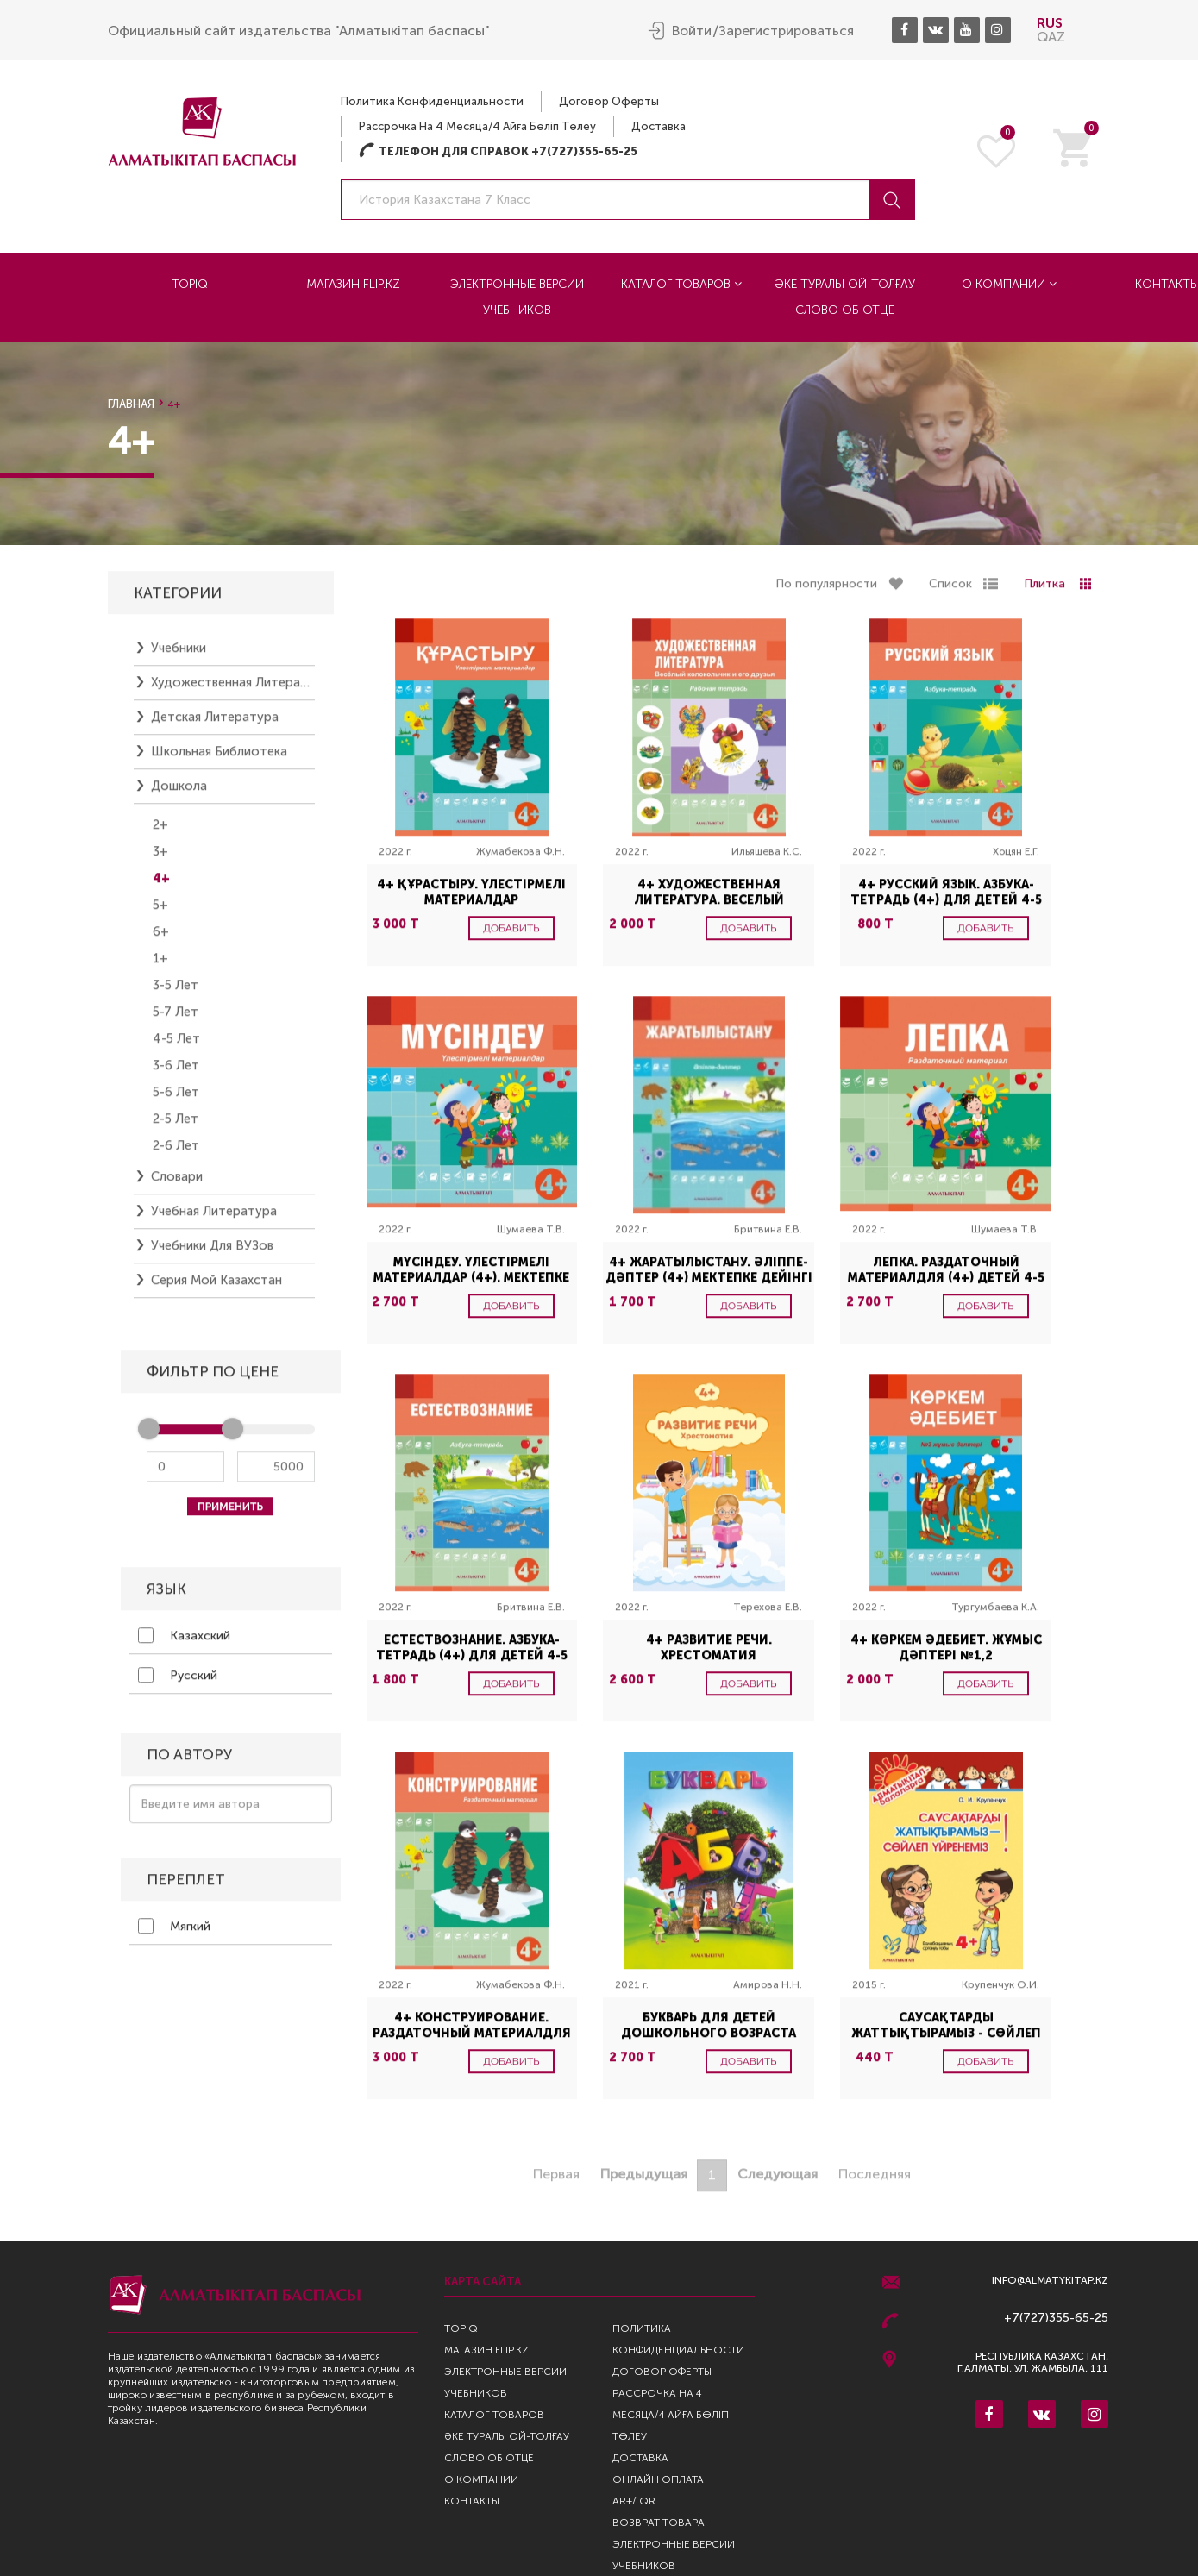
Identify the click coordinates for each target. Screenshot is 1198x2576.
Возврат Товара (658, 2522)
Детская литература (215, 724)
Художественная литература (233, 690)
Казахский (184, 1643)
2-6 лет (176, 1153)
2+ (160, 832)
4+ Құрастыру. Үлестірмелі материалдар (471, 900)
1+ (160, 966)
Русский (177, 1682)
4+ (161, 885)
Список (950, 591)
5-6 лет (176, 1099)
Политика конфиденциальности (432, 101)
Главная (131, 404)
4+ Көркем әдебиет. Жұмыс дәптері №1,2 (946, 1655)
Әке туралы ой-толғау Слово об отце (845, 297)
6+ (161, 939)
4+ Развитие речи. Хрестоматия (709, 1655)
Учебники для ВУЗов (212, 1253)
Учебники (178, 655)
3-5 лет (175, 992)
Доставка (658, 126)
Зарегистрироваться (786, 31)
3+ (160, 859)
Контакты (471, 2501)
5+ (160, 912)
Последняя (874, 2181)
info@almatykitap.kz (1050, 2280)
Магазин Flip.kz (353, 284)
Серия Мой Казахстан (216, 1287)
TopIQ (190, 284)
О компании (1009, 284)
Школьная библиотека (219, 759)
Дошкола (179, 793)
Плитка (1044, 591)
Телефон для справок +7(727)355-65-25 (498, 151)
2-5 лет (175, 1126)
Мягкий (174, 1933)
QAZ (1051, 36)
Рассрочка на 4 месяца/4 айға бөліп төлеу (477, 126)
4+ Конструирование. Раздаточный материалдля (472, 2033)
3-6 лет (176, 1073)
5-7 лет (175, 1019)
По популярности (826, 591)
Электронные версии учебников (517, 297)
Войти (692, 31)
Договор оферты (609, 101)
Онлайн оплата (658, 2479)
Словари (177, 1184)
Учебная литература (214, 1218)
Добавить (511, 936)
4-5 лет (176, 1046)
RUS (1050, 23)
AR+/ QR (633, 2501)
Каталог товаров (681, 284)
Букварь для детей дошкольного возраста (708, 2033)
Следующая (777, 2181)
